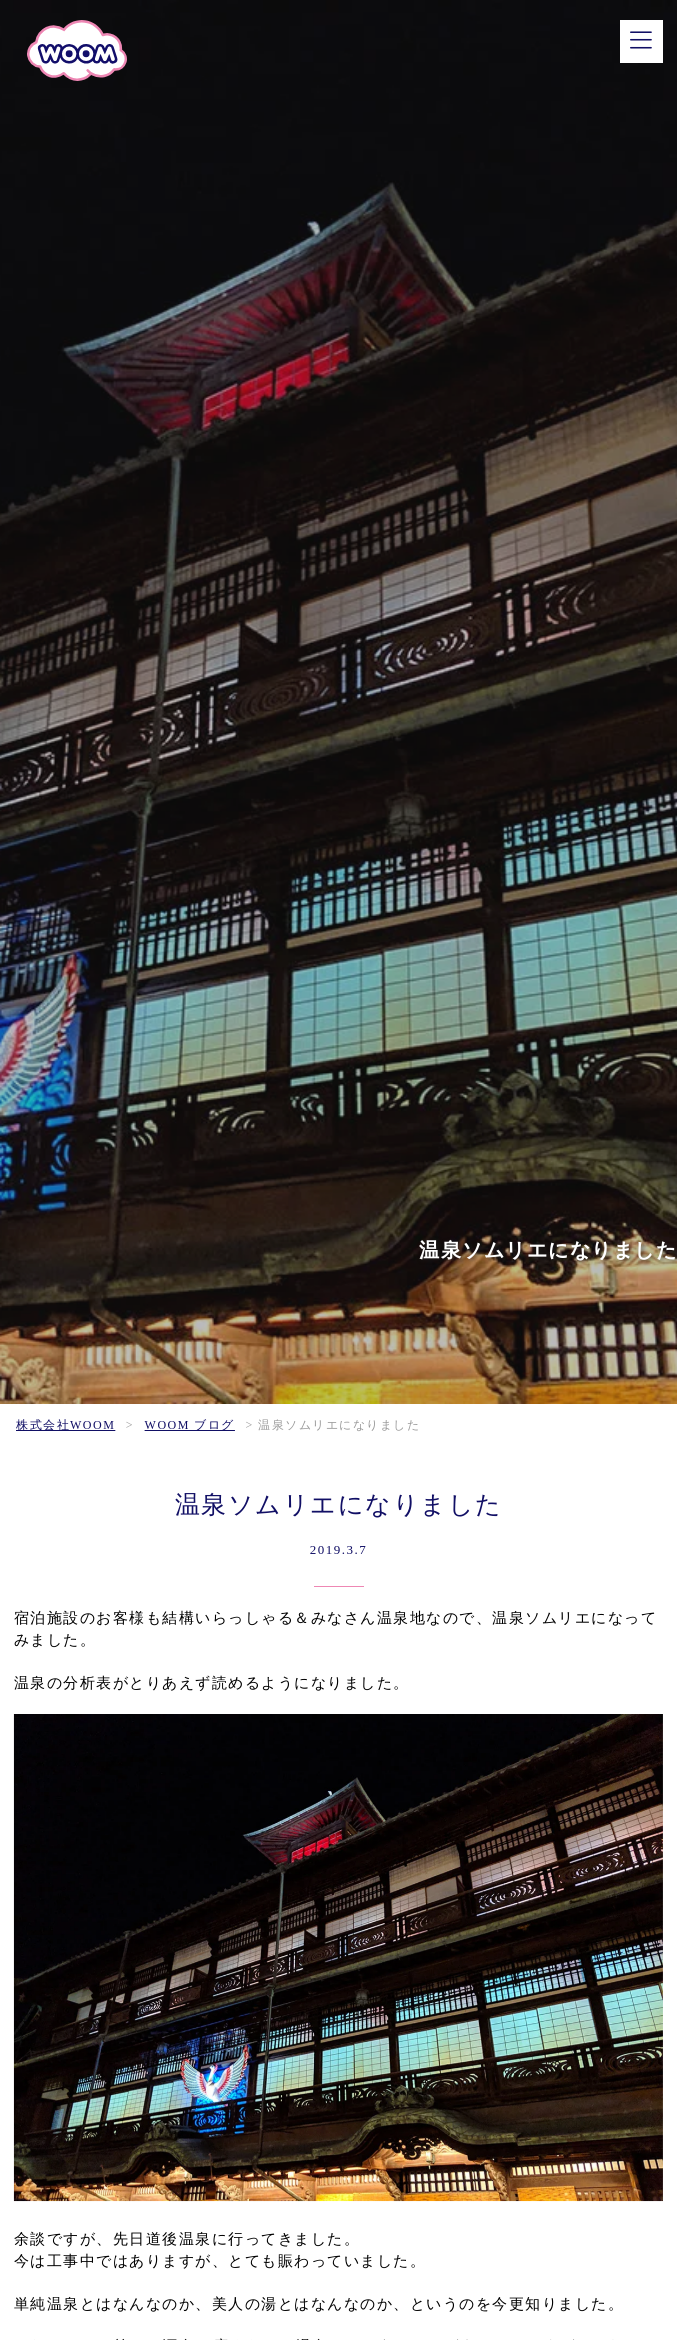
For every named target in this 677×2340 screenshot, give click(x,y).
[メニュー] (642, 41)
